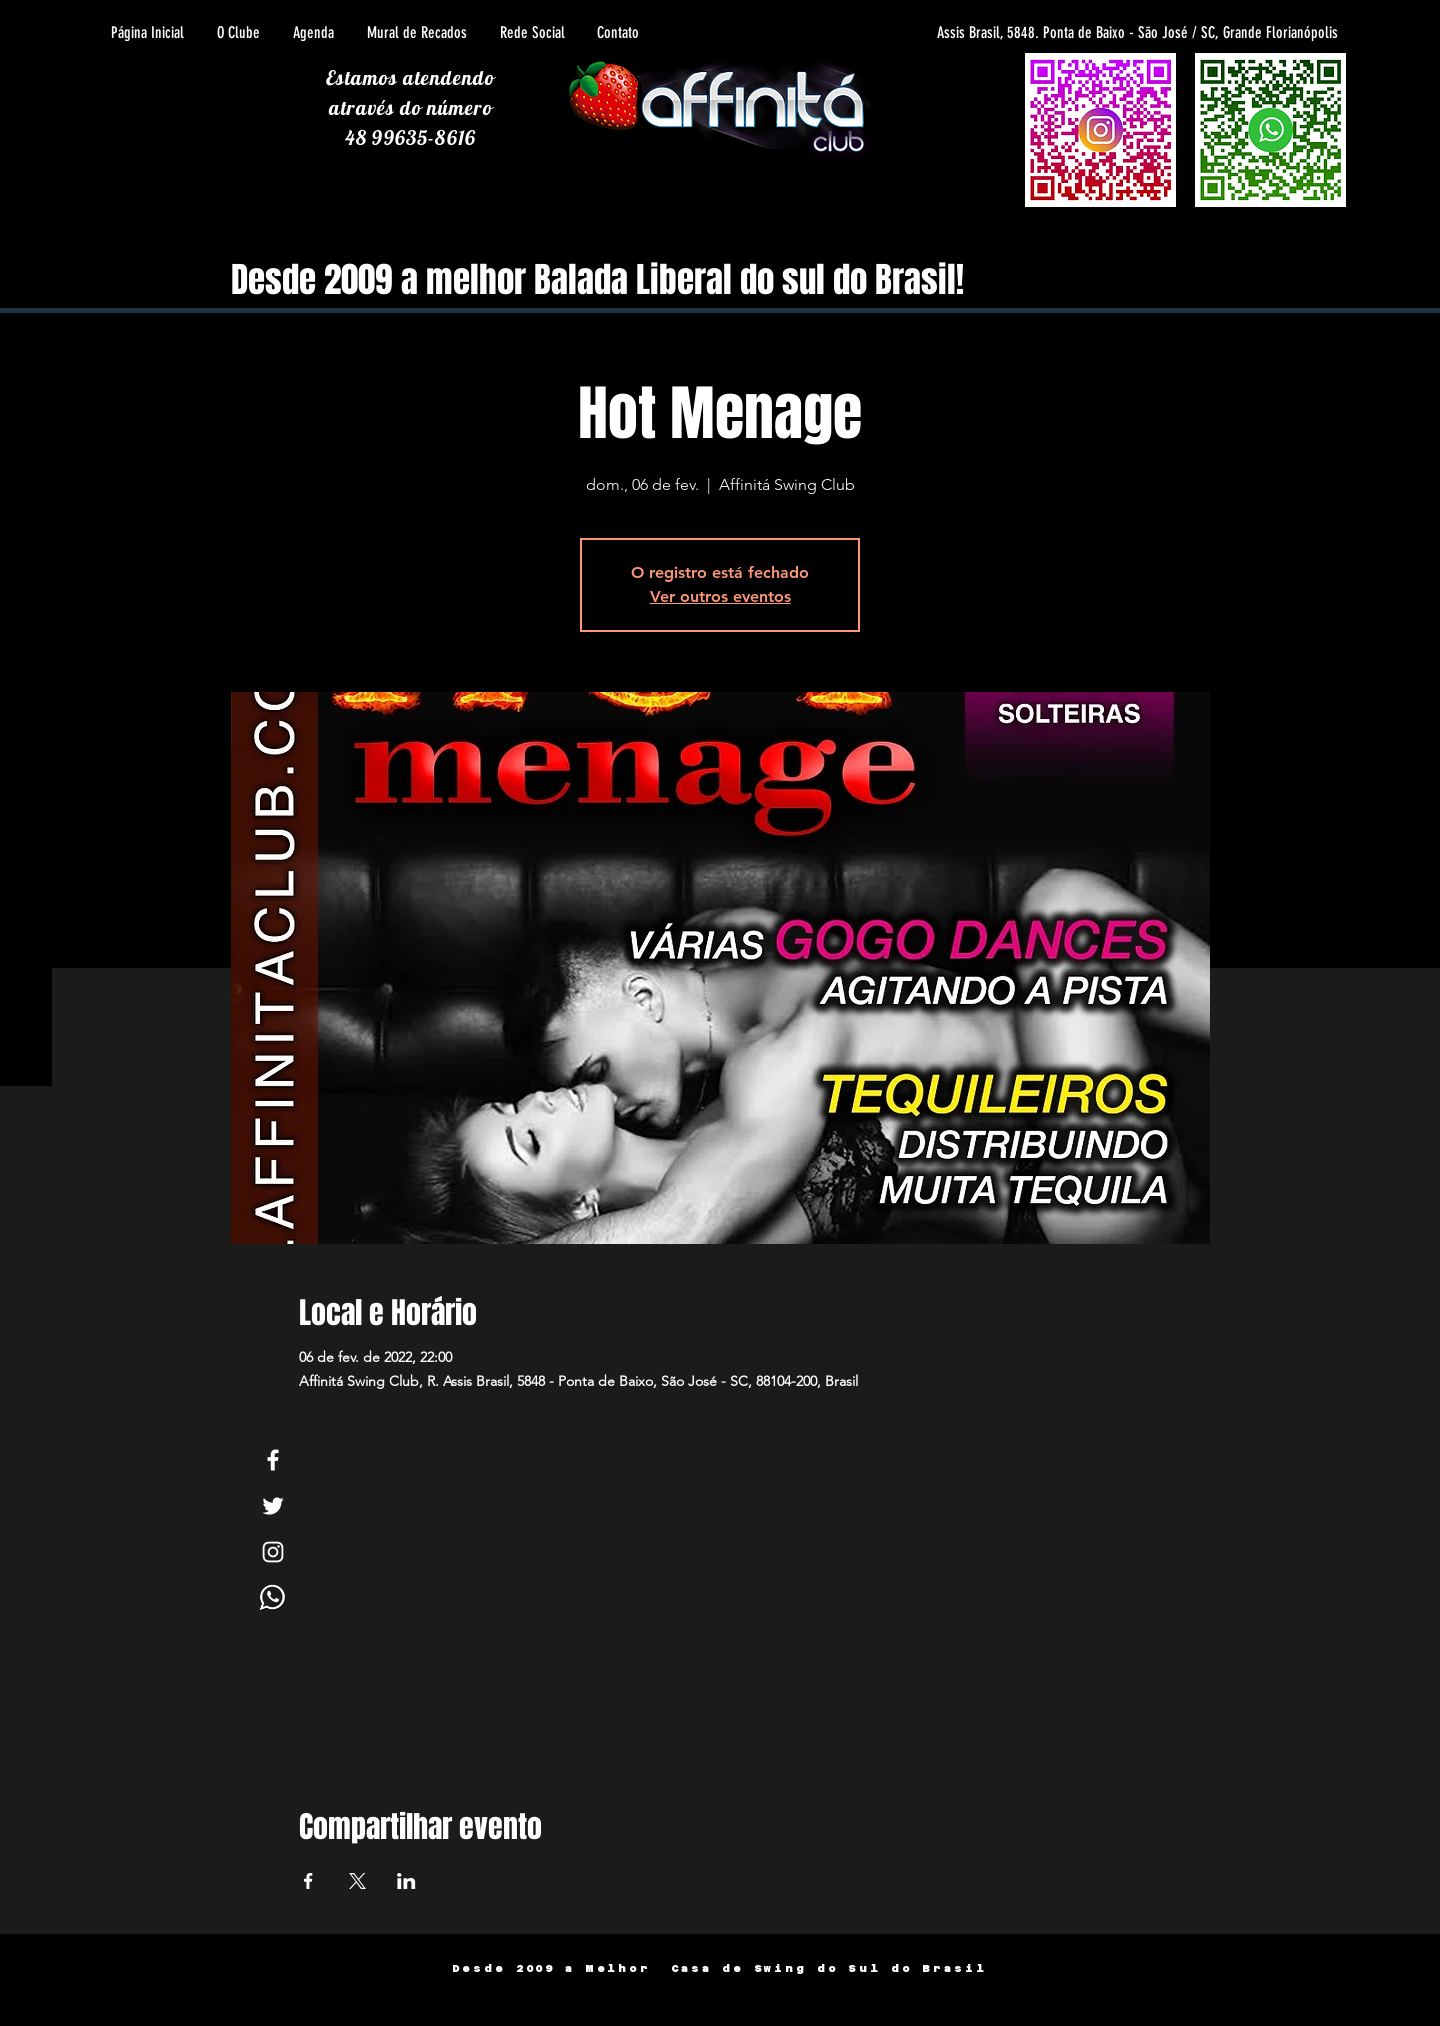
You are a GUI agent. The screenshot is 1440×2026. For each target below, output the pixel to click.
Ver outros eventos (720, 596)
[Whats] (273, 1598)
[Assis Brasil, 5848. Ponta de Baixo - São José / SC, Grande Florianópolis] (1069, 33)
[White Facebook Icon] (273, 1460)
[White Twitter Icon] (273, 1506)
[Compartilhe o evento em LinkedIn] (406, 1881)
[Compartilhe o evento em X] (357, 1881)
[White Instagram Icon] (273, 1552)
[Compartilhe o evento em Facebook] (308, 1881)
